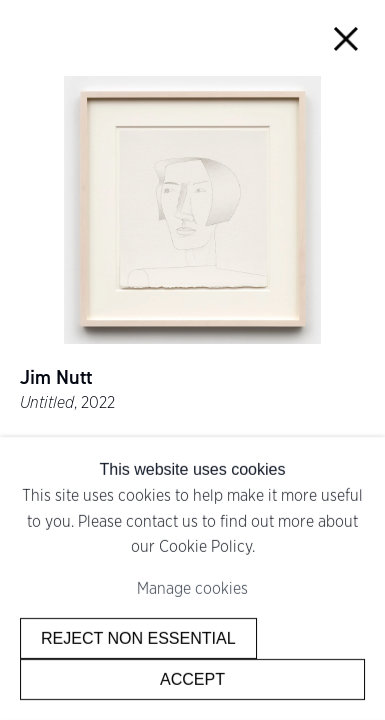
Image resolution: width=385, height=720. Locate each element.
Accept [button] (192, 679)
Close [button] (346, 38)
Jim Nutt (56, 377)
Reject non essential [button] (138, 638)
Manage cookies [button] (192, 588)
